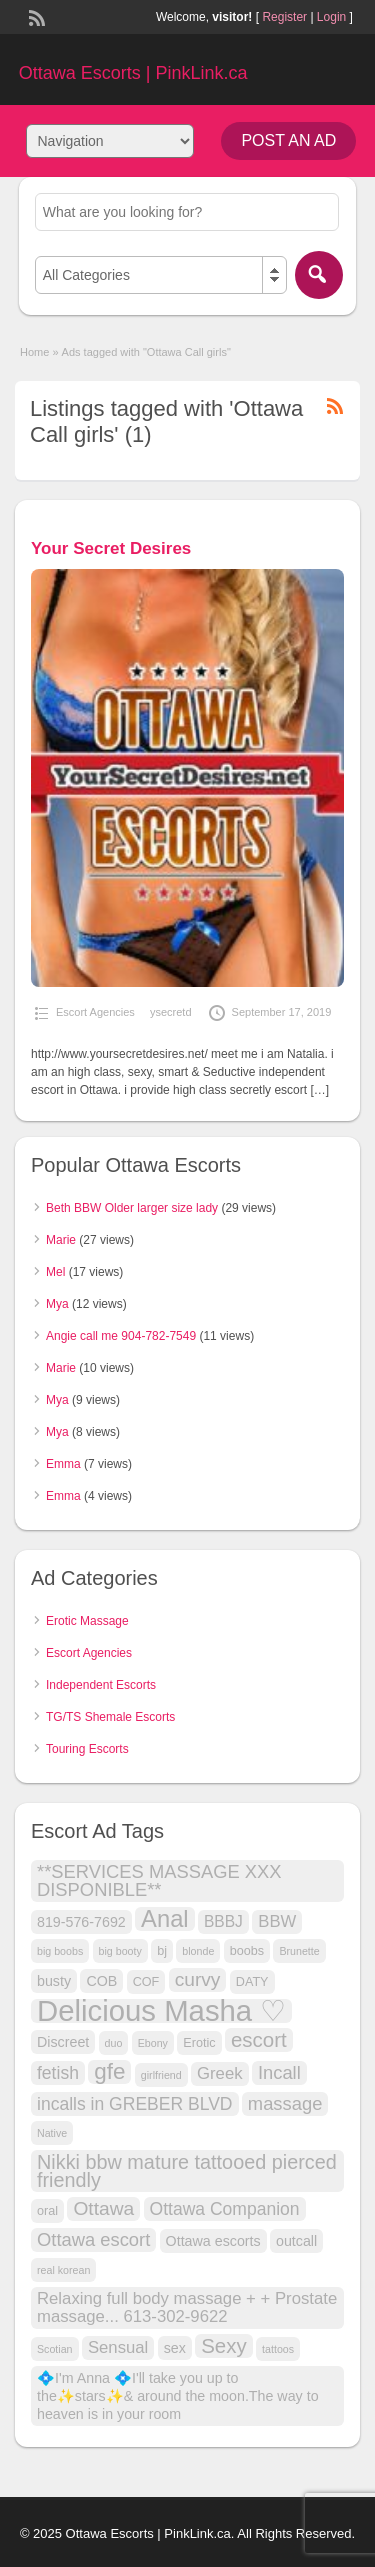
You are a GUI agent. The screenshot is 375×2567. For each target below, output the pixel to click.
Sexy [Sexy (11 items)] (224, 2345)
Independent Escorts (101, 1685)
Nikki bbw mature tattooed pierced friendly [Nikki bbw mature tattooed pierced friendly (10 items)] (187, 2171)
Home (34, 352)
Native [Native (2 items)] (52, 2133)
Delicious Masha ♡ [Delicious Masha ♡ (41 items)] (161, 2011)
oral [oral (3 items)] (47, 2211)
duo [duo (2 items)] (114, 2043)
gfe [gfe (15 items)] (109, 2072)
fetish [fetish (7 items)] (58, 2073)
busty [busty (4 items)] (54, 1981)
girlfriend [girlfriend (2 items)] (161, 2075)
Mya (57, 1304)
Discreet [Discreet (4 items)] (63, 2042)
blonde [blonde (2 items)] (198, 1951)
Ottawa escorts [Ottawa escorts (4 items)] (213, 2241)
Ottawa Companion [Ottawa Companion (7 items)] (225, 2209)
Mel (55, 1272)
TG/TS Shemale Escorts (110, 1717)
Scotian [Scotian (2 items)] (55, 2349)
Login (331, 17)
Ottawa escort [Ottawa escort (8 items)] (93, 2239)
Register (284, 17)
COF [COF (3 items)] (146, 1982)
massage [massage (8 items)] (285, 2103)
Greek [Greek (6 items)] (220, 2073)
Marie (61, 1240)
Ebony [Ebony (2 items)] (153, 2043)
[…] (319, 1090)
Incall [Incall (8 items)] (279, 2072)
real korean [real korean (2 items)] (63, 2270)
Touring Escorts (87, 1749)
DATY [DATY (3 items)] (252, 1982)
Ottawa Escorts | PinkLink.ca (133, 73)
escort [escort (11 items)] (259, 2039)
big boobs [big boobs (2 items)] (60, 1951)
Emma (63, 1464)
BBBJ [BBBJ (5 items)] (223, 1921)
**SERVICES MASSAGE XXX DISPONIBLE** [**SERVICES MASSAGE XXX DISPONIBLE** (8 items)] (159, 1880)
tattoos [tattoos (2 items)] (278, 2349)
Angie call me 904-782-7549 (121, 1336)
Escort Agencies (95, 1012)
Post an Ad (288, 140)
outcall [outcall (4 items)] (296, 2241)
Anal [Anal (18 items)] (165, 1919)
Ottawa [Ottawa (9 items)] (103, 2208)
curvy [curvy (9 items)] (198, 1979)
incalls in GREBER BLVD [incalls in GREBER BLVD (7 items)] (135, 2104)
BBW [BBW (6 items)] (277, 1921)
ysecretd (171, 1012)
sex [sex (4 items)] (175, 2348)
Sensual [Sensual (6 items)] (118, 2347)
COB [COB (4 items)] (101, 1981)
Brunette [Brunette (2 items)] (299, 1951)
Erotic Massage (87, 1621)
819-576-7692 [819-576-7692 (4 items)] (81, 1922)
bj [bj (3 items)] (162, 1951)
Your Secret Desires (111, 548)
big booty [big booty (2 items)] (120, 1951)
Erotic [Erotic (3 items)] (199, 2043)
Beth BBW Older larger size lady (132, 1208)
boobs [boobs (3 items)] (247, 1951)
